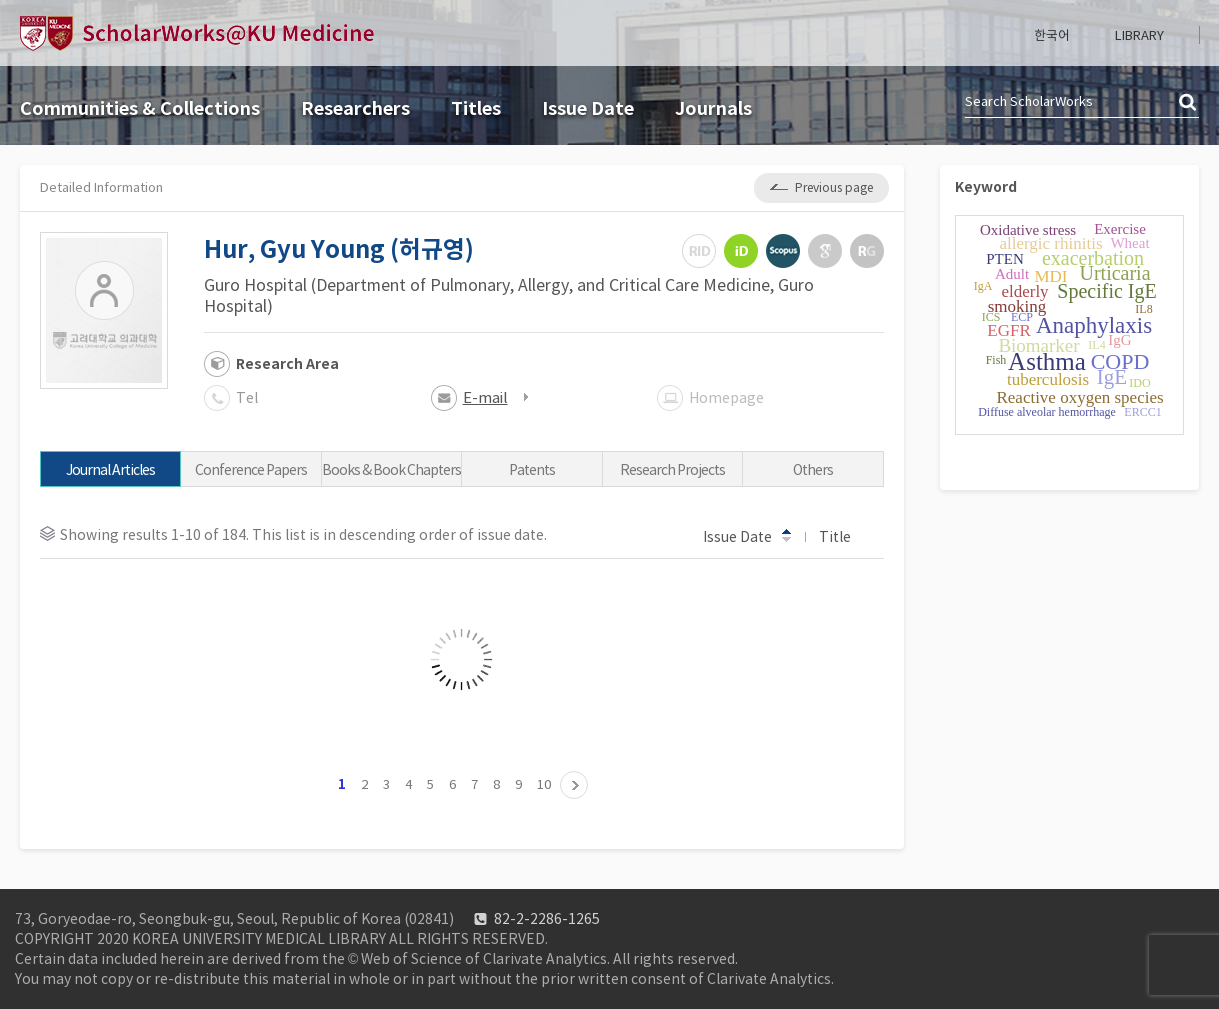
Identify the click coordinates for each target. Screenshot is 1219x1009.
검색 (1189, 103)
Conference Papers (251, 470)
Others (813, 470)
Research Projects (672, 470)
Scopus (783, 251)
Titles (476, 108)
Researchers (355, 108)
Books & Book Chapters (391, 470)
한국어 (1052, 35)
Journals (713, 108)
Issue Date (588, 108)
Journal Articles (110, 470)
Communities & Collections (140, 108)
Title (844, 536)
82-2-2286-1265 (547, 919)
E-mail (485, 397)
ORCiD (741, 251)
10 (544, 784)
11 (574, 785)
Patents (532, 470)
